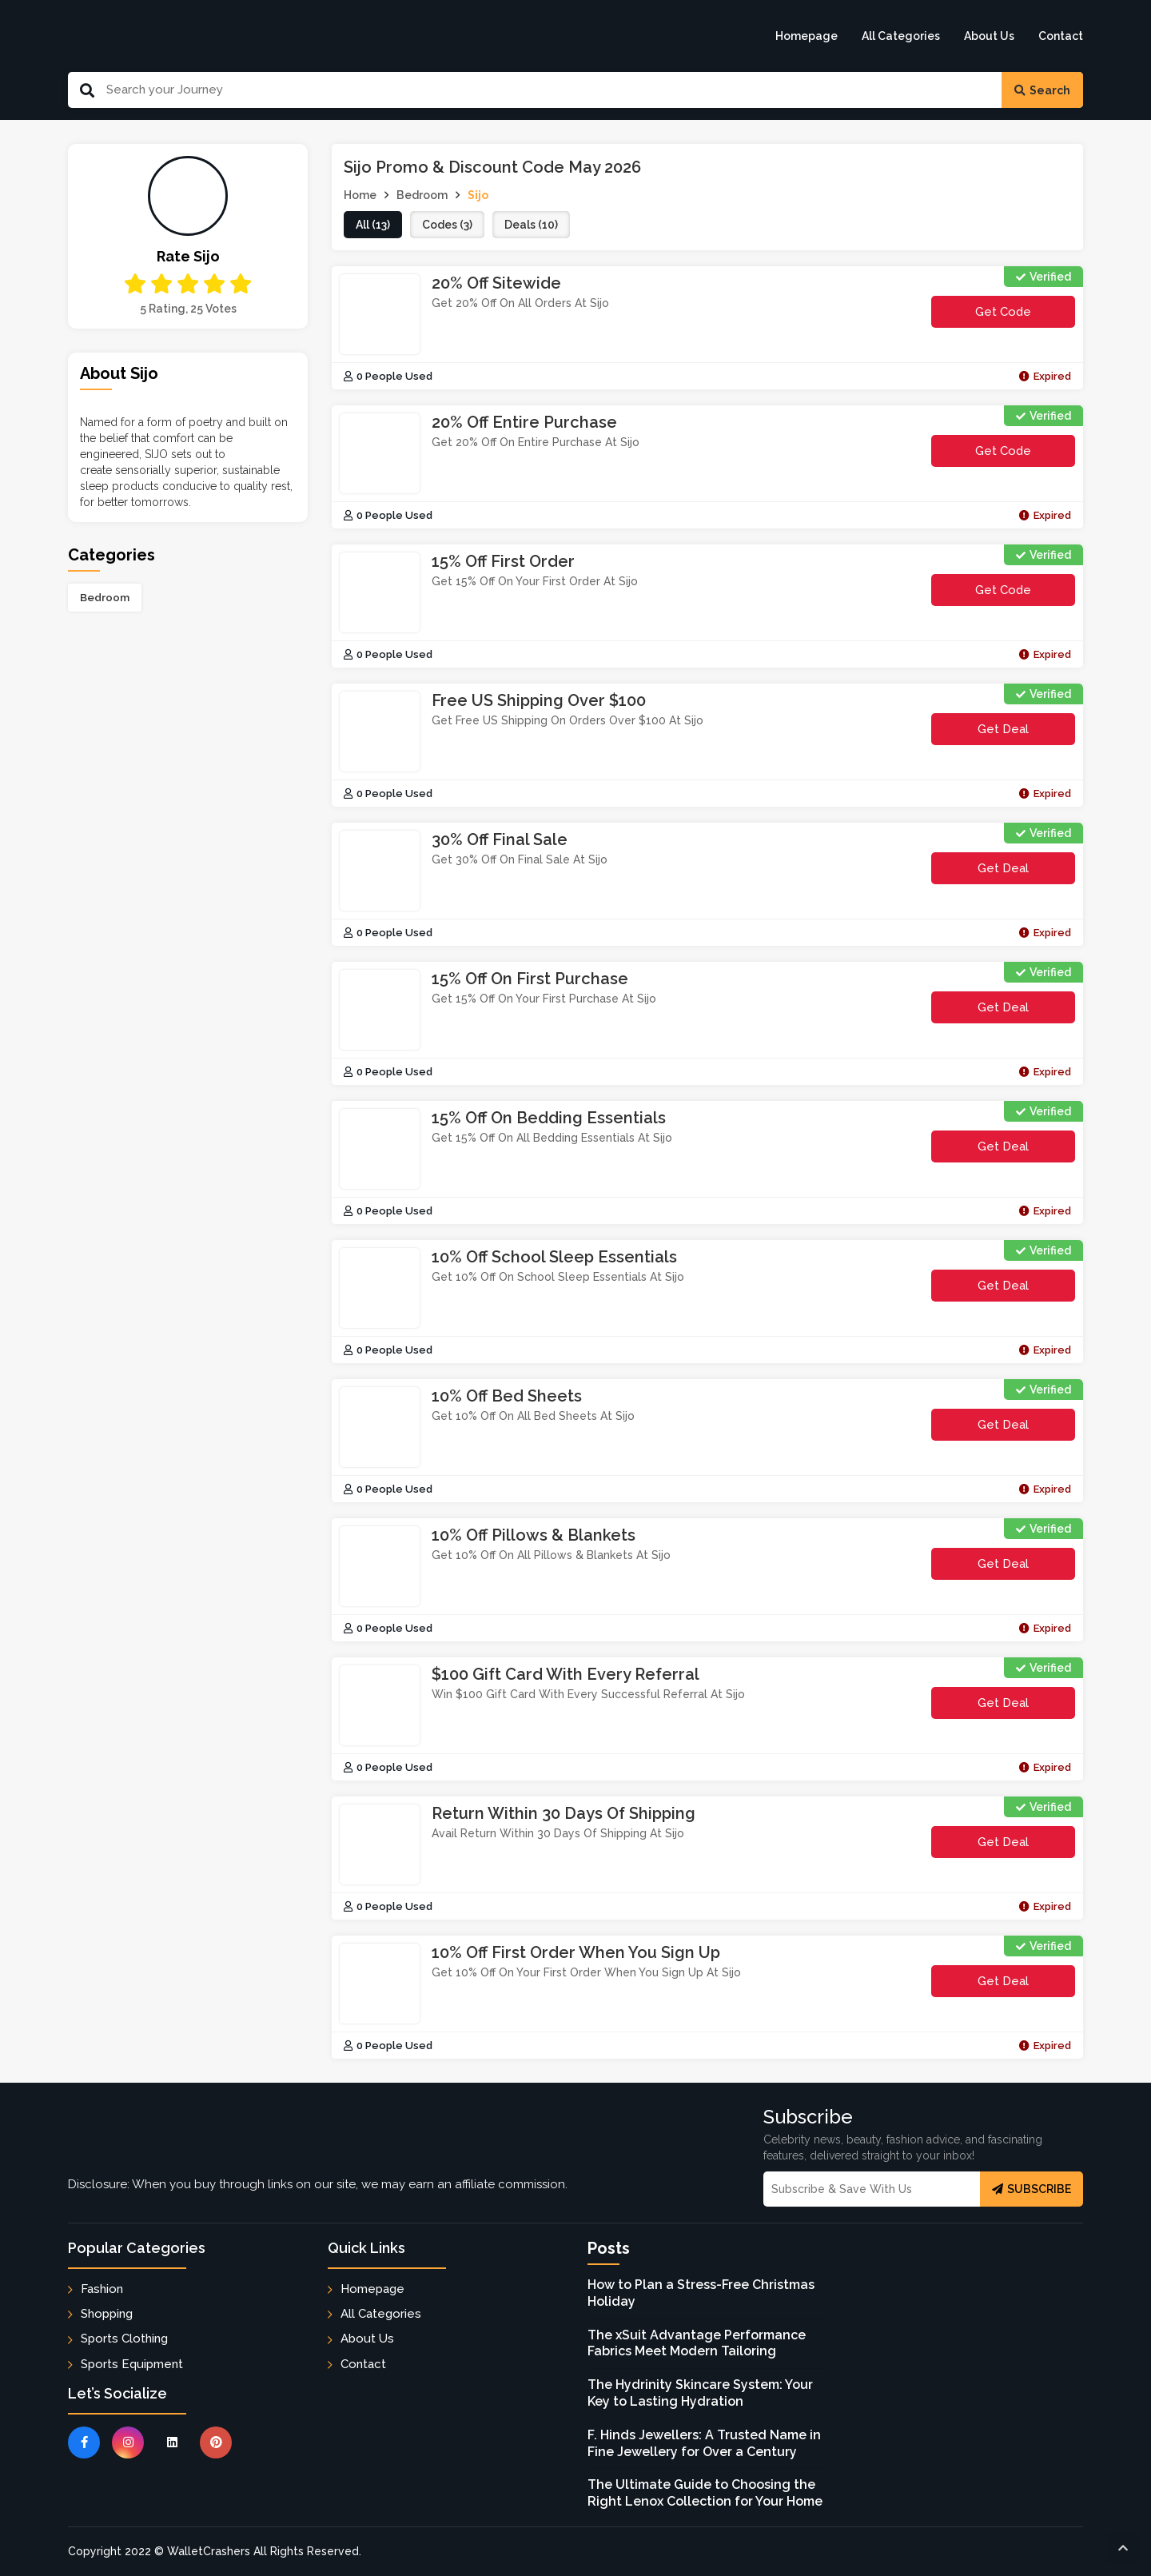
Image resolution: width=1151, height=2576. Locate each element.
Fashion (102, 2289)
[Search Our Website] (548, 90)
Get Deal (1003, 729)
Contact (1060, 36)
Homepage (806, 36)
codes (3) (447, 224)
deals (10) (531, 224)
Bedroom (104, 597)
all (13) (373, 224)
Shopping (107, 2314)
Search (1042, 90)
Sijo (478, 195)
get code (1025, 316)
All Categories (901, 36)
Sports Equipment (132, 2364)
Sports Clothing (124, 2338)
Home (360, 195)
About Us (989, 36)
